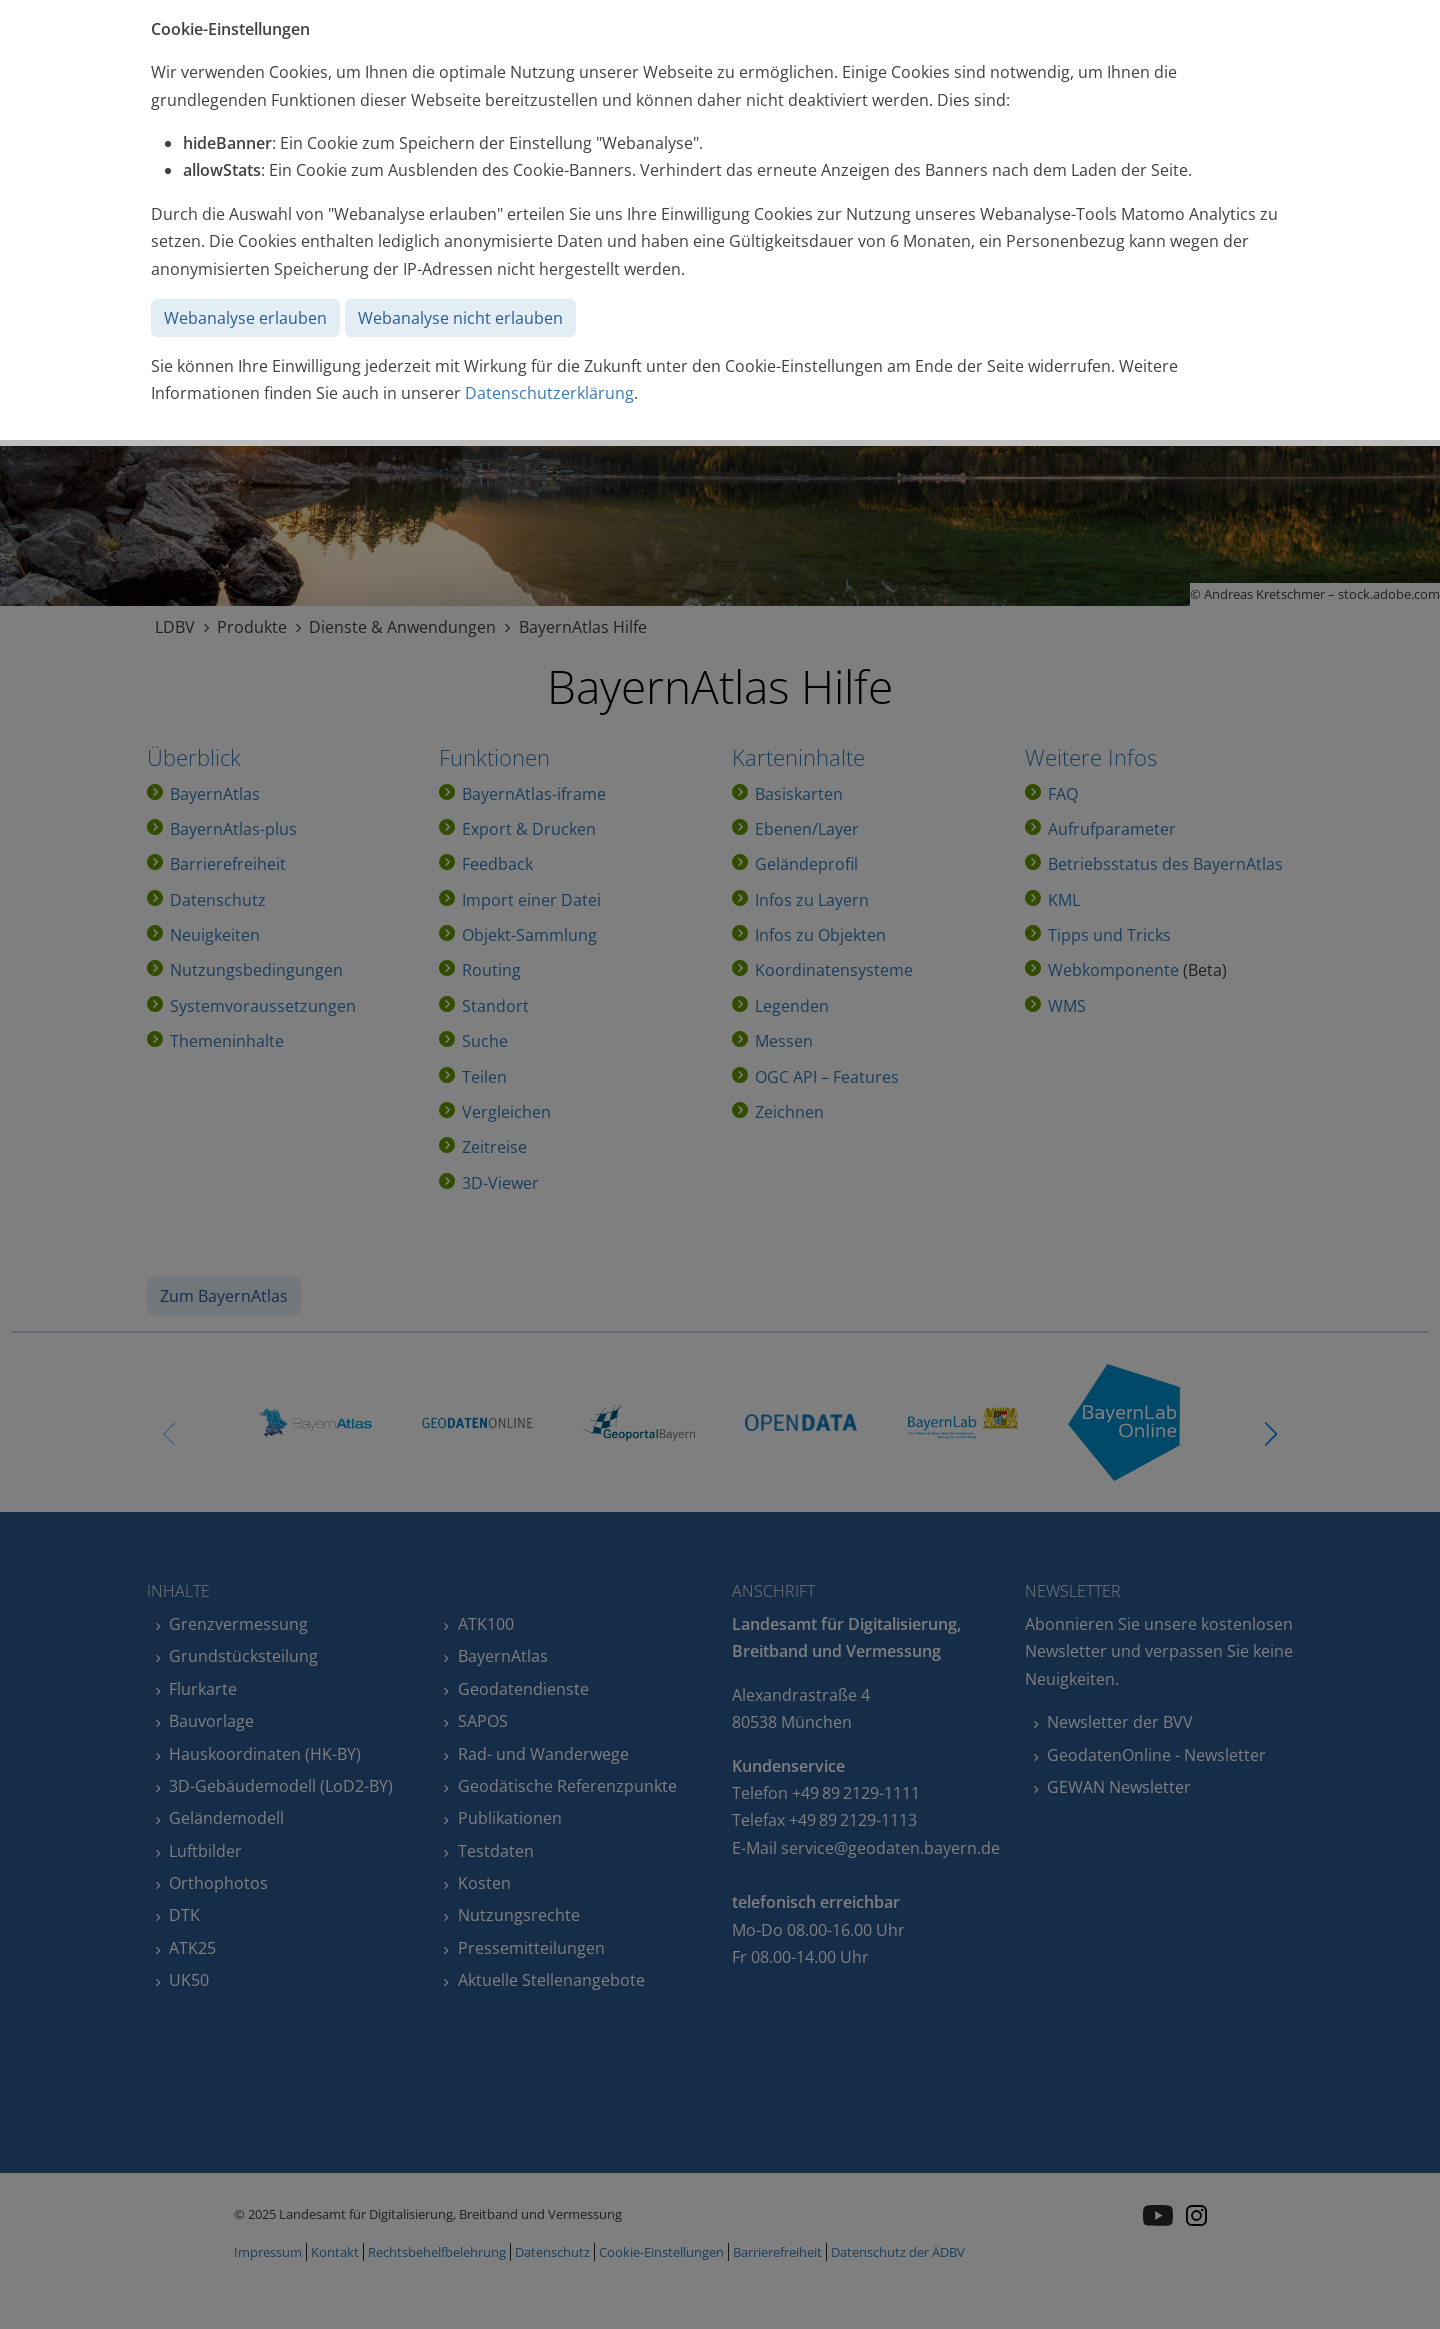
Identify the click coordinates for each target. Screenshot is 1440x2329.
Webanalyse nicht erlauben (460, 318)
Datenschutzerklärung (549, 393)
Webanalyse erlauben (245, 318)
